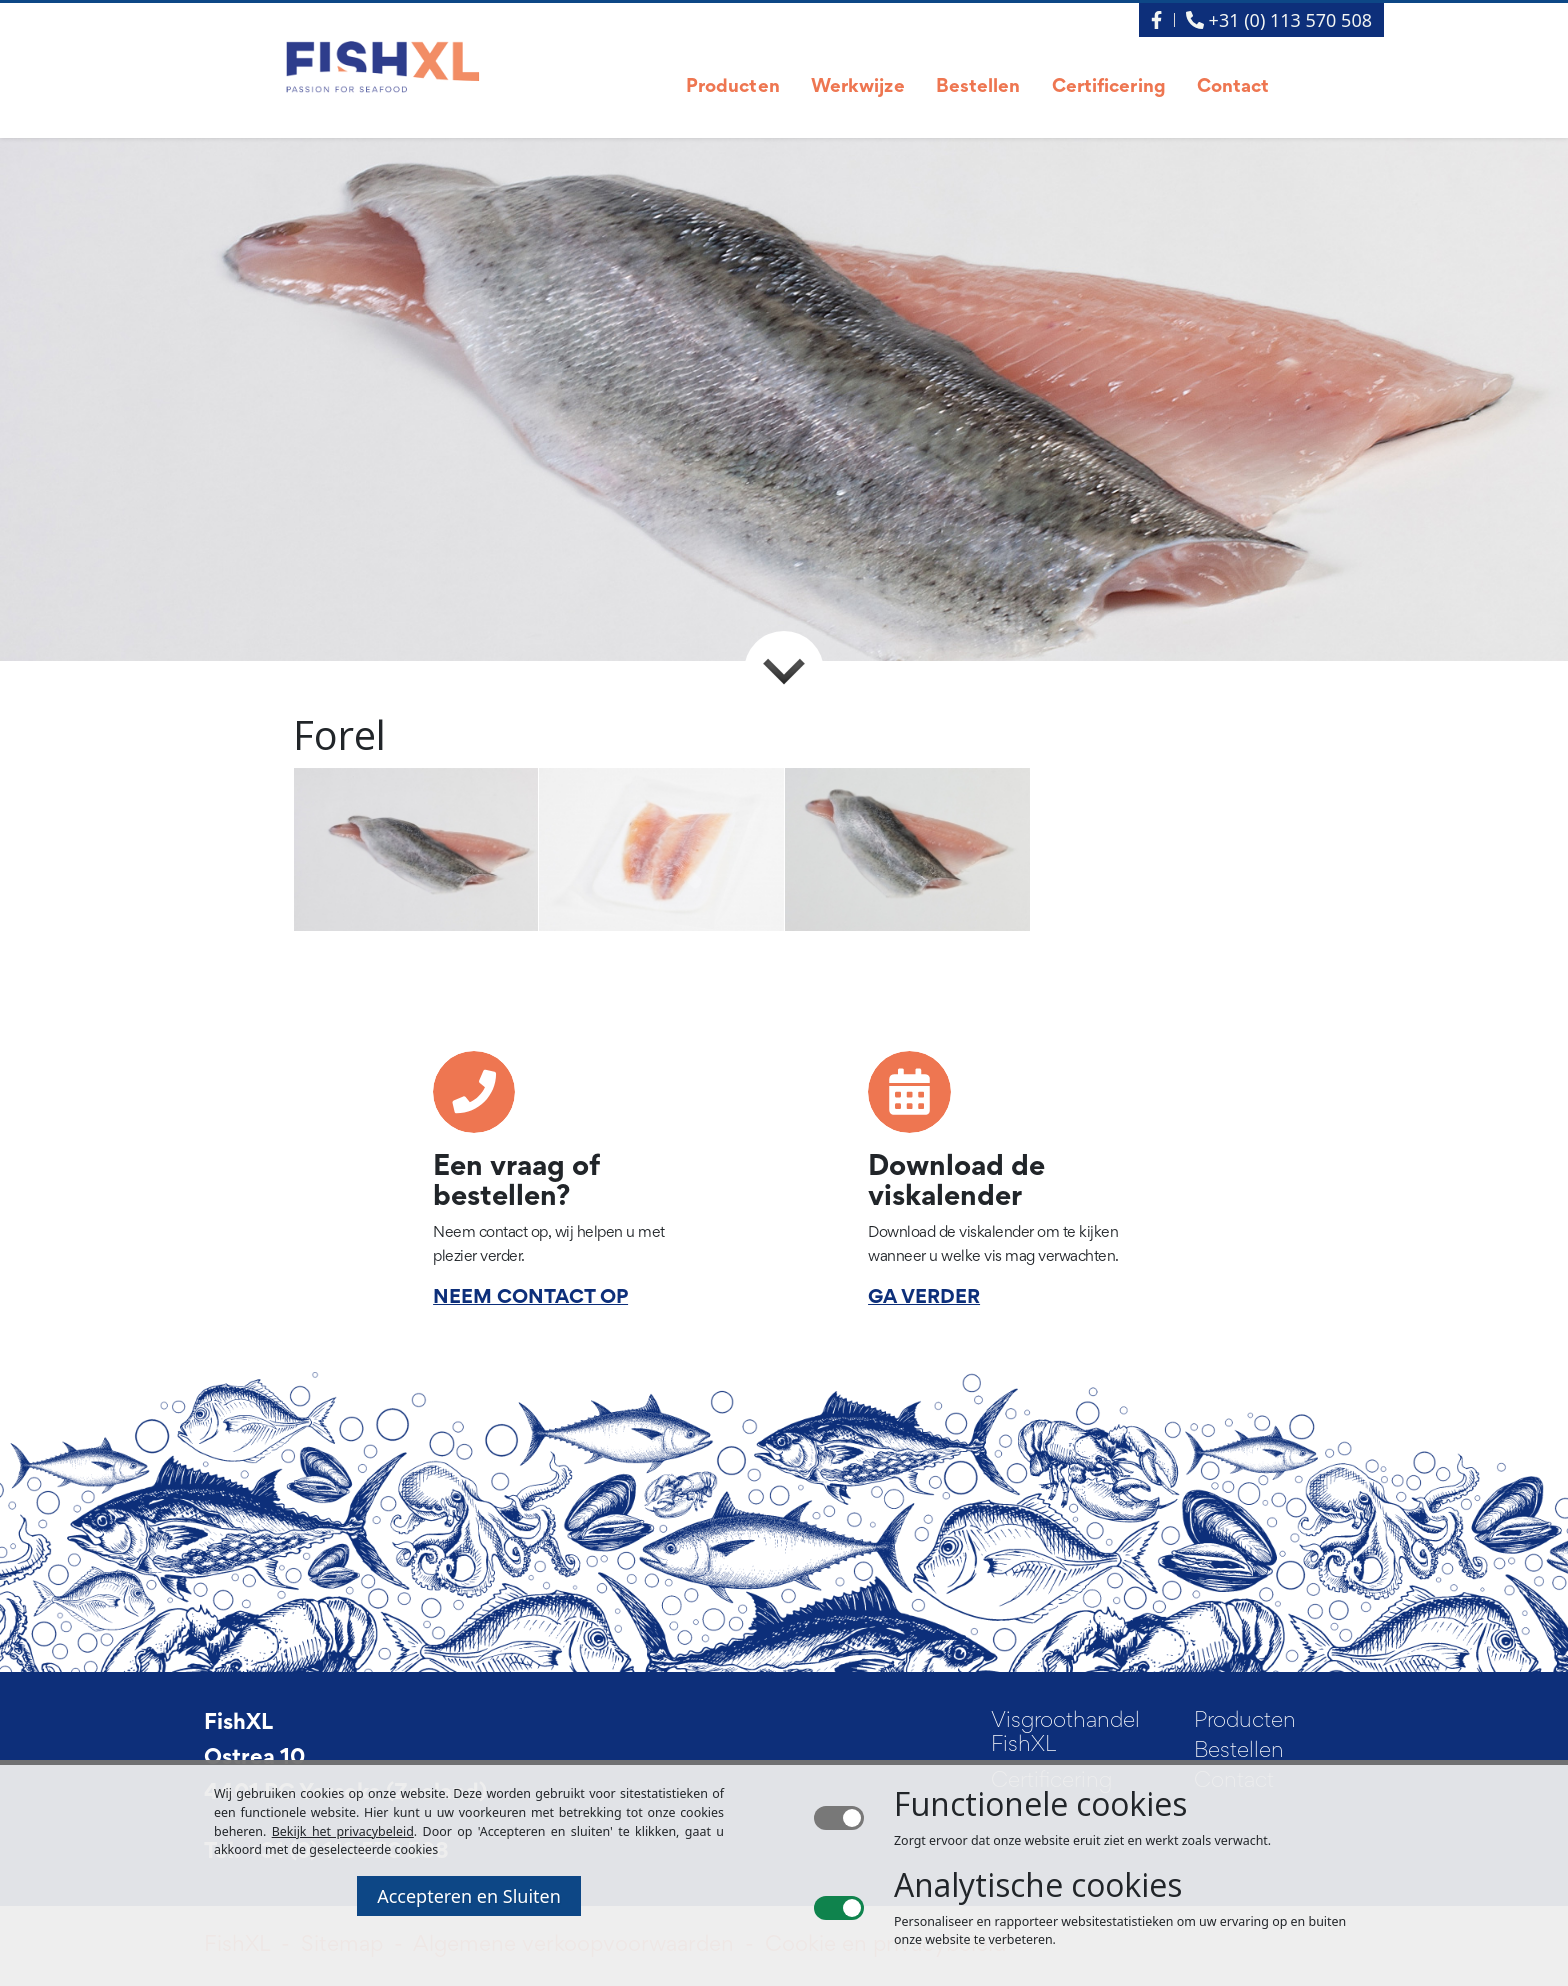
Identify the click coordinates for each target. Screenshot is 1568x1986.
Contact (1233, 87)
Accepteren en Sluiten (469, 1896)
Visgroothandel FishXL (1065, 1734)
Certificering (1109, 87)
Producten (733, 87)
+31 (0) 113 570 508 (1279, 20)
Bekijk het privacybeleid (343, 1831)
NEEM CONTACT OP (530, 1298)
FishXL (238, 1724)
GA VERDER (924, 1298)
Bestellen (978, 87)
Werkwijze (858, 87)
